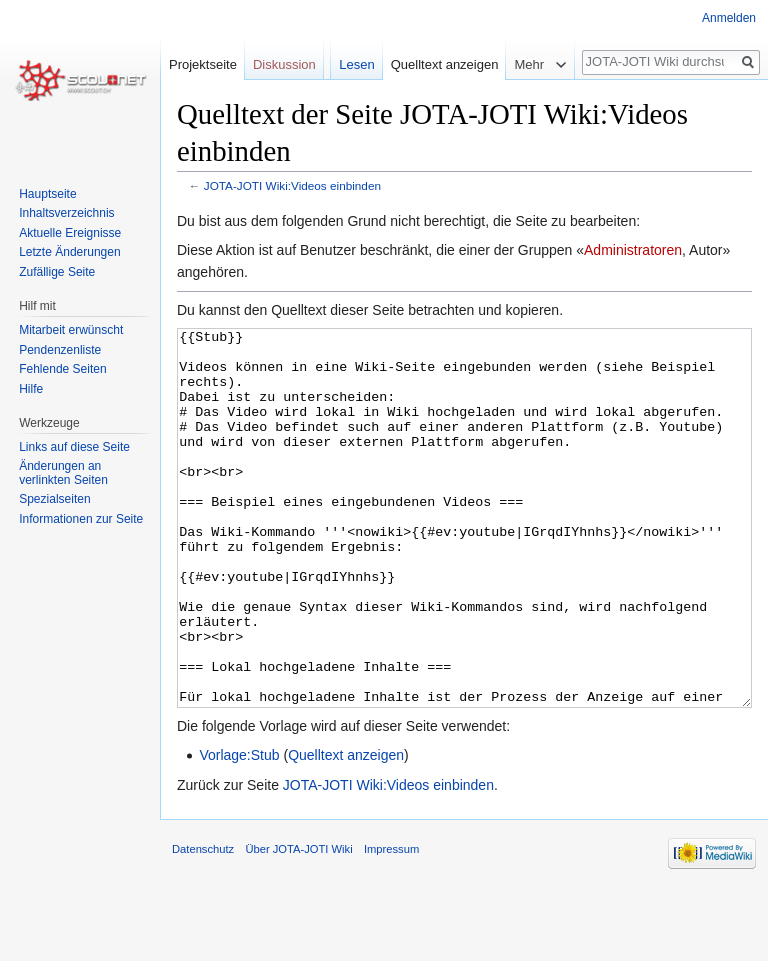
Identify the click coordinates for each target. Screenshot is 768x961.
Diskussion (284, 64)
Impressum (391, 924)
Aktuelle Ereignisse (70, 233)
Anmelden (729, 18)
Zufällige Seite (57, 272)
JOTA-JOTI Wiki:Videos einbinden (292, 185)
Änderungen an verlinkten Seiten (63, 473)
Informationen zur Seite (81, 519)
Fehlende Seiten (62, 369)
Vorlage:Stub (239, 830)
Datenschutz (203, 924)
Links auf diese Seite (74, 447)
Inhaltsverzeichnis (66, 213)
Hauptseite (47, 194)
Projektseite (203, 64)
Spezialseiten (54, 499)
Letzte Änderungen (69, 252)
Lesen (356, 64)
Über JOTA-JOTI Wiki (298, 924)
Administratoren (633, 250)
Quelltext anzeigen (346, 830)
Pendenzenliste (60, 350)
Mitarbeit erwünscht (71, 330)
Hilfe (31, 389)
